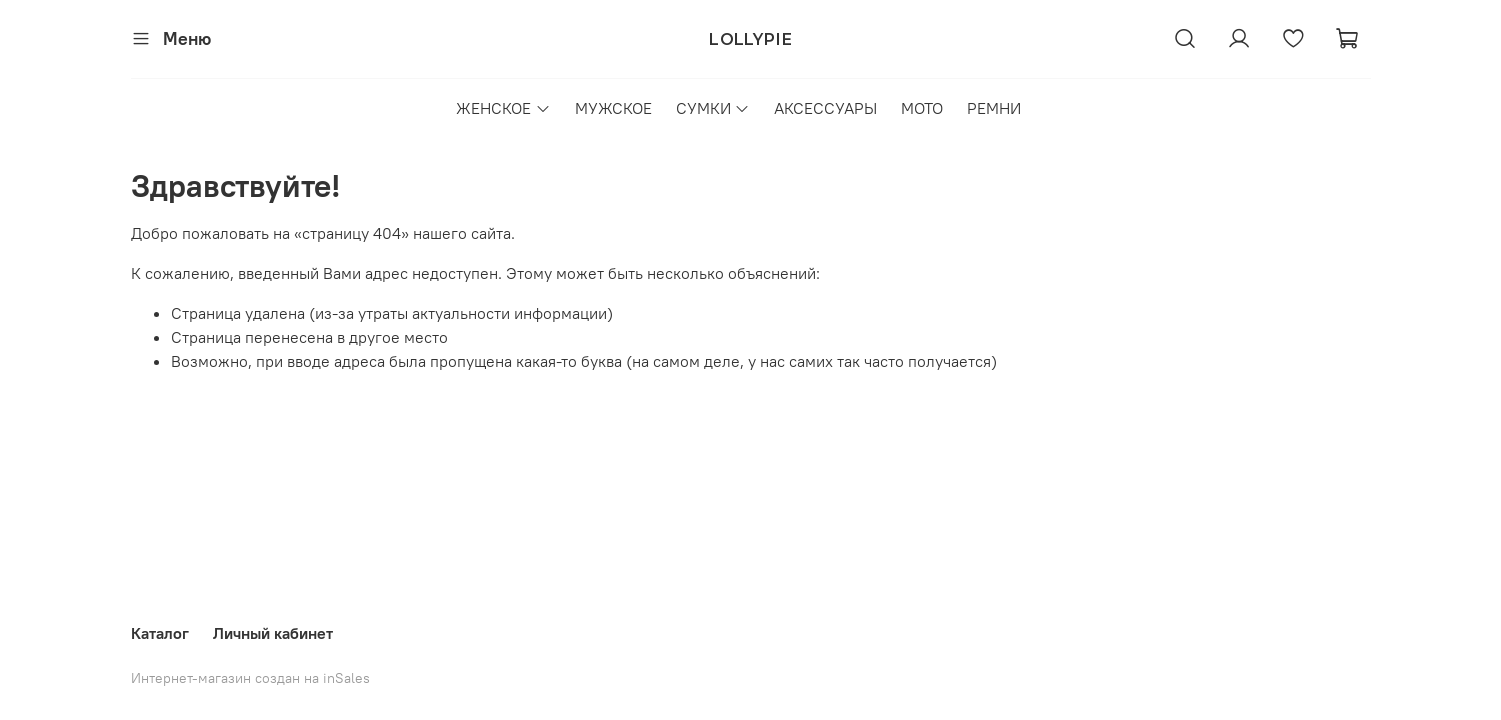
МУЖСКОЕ (613, 108)
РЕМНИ (994, 108)
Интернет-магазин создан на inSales (250, 678)
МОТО (922, 108)
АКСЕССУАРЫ (825, 108)
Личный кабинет (273, 633)
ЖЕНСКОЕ (503, 108)
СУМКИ (713, 108)
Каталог (160, 633)
